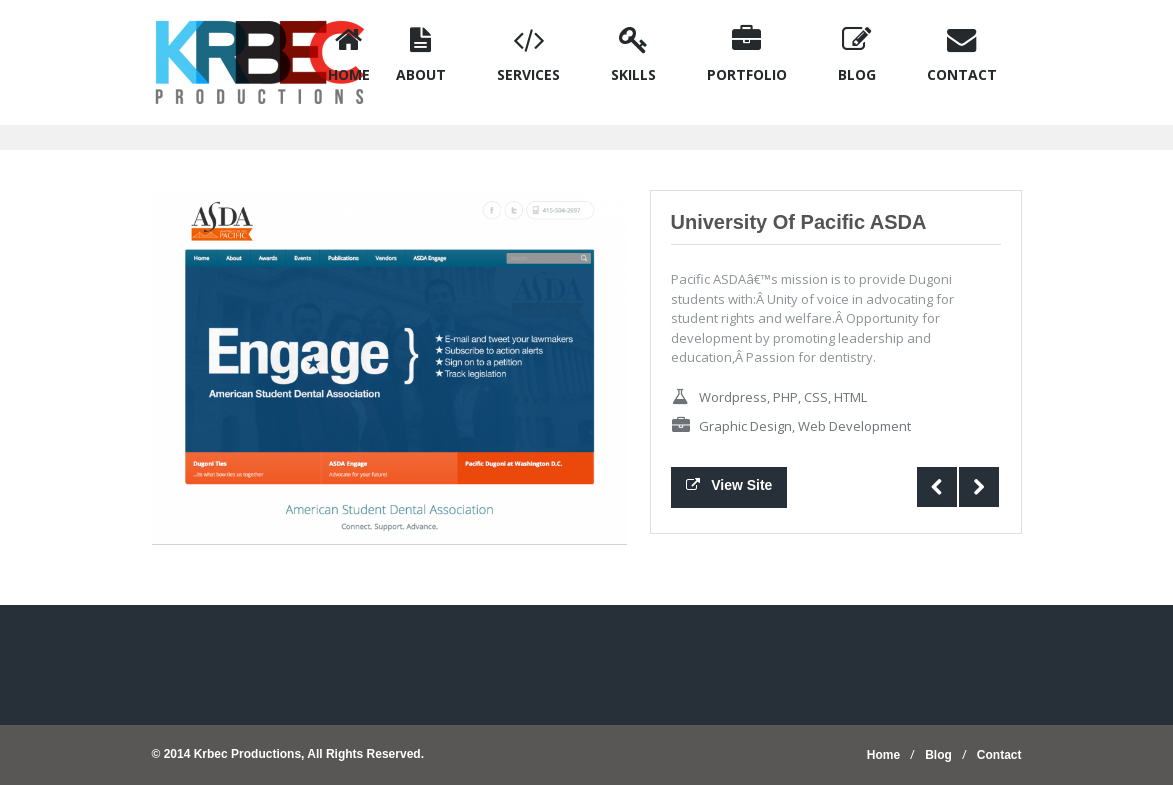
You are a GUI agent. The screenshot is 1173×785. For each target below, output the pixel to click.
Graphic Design (745, 426)
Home (883, 755)
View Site (729, 485)
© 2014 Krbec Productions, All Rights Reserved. (288, 754)
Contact (999, 755)
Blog (938, 755)
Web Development (854, 426)
